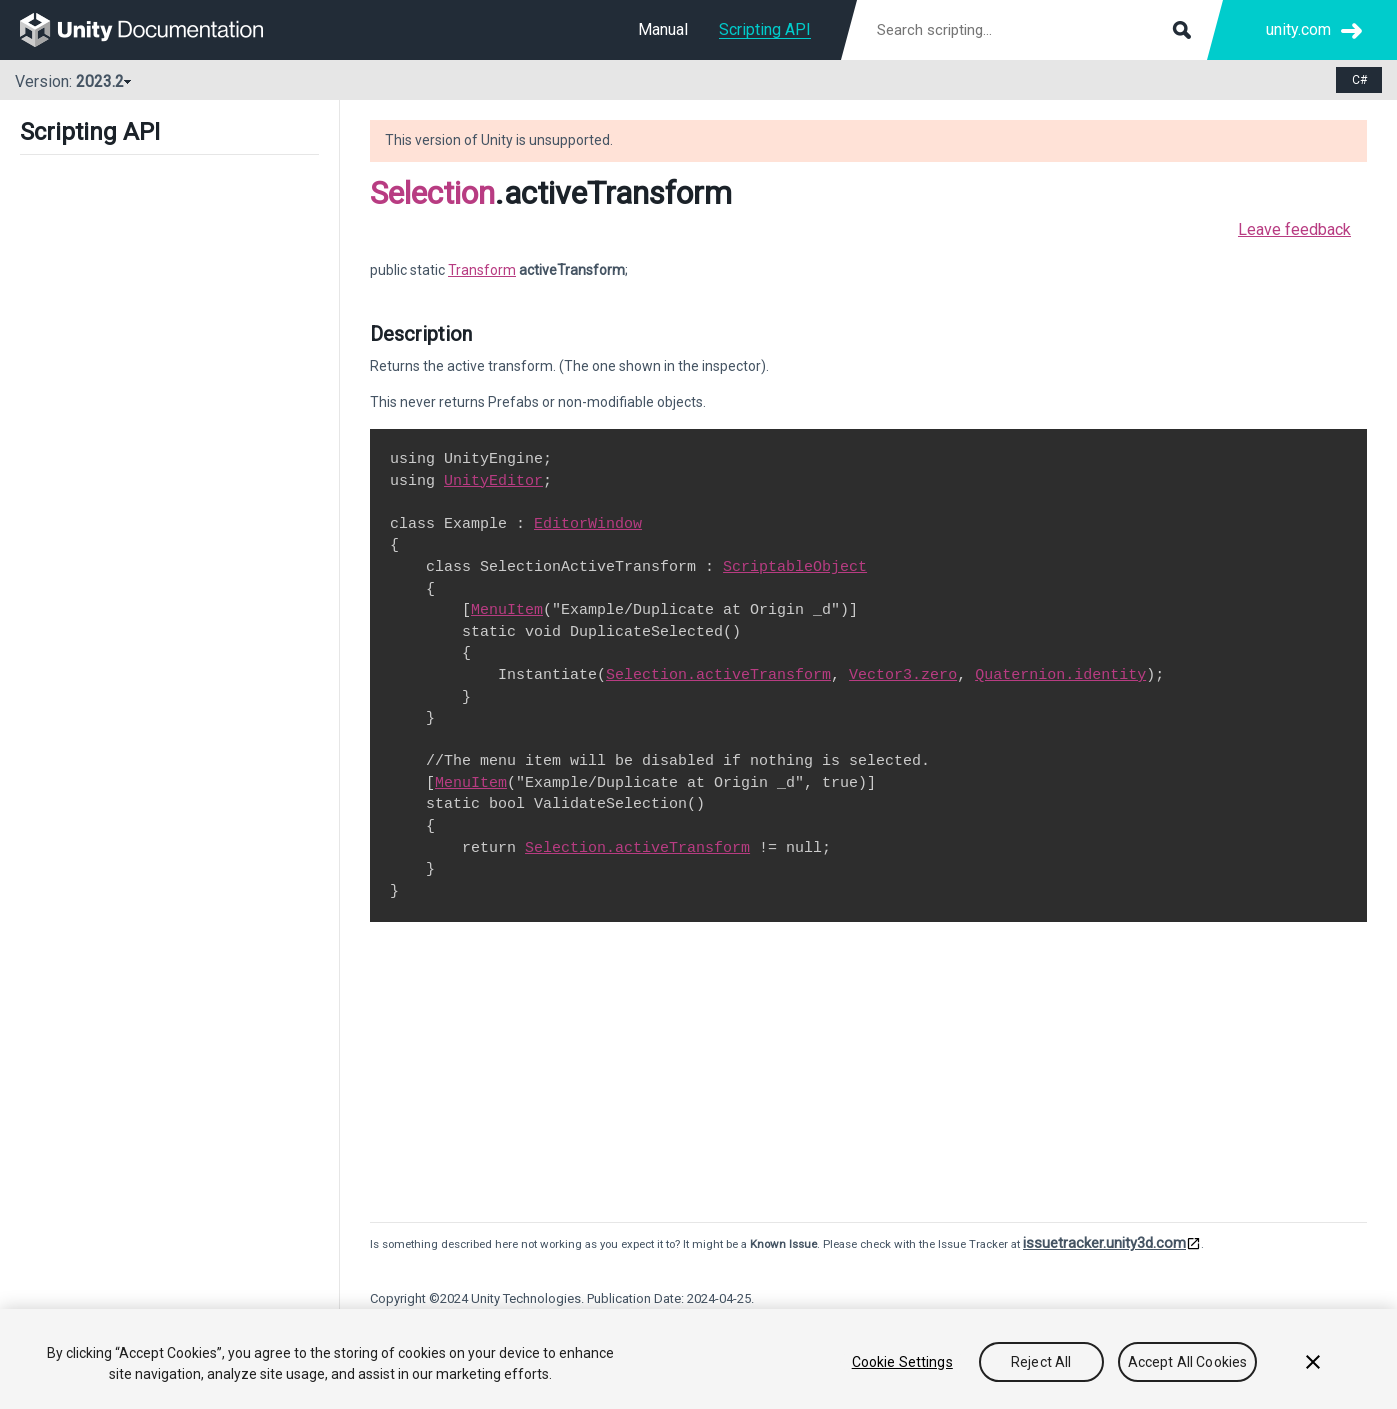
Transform (482, 270)
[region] (698, 1359)
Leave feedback (1294, 229)
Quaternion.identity (1060, 675)
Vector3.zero (903, 675)
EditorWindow (588, 524)
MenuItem (507, 610)
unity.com (1298, 29)
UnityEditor (493, 481)
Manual (663, 29)
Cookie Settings (902, 1362)
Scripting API (765, 29)
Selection (432, 193)
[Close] (1313, 1362)
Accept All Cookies (1188, 1362)
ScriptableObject (795, 567)
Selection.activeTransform (718, 675)
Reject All (1041, 1362)
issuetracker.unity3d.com (1104, 1243)
